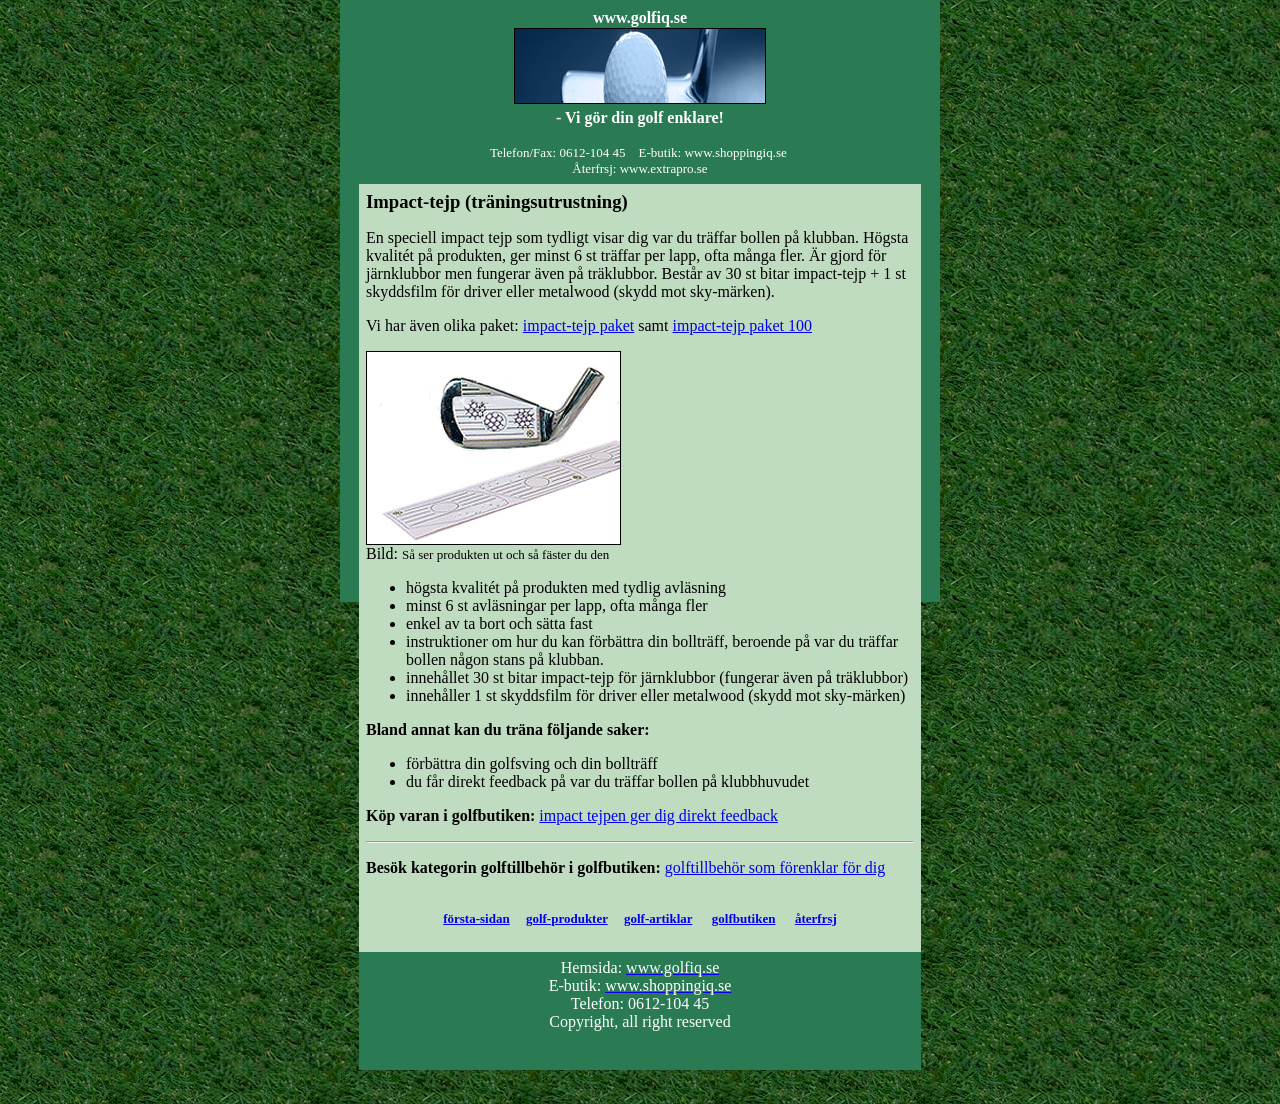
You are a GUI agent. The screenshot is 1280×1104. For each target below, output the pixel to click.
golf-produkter (567, 918)
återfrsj (816, 918)
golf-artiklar (658, 918)
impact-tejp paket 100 (743, 325)
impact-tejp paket (579, 325)
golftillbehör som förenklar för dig (775, 867)
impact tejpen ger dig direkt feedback (658, 815)
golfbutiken (744, 918)
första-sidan (476, 918)
